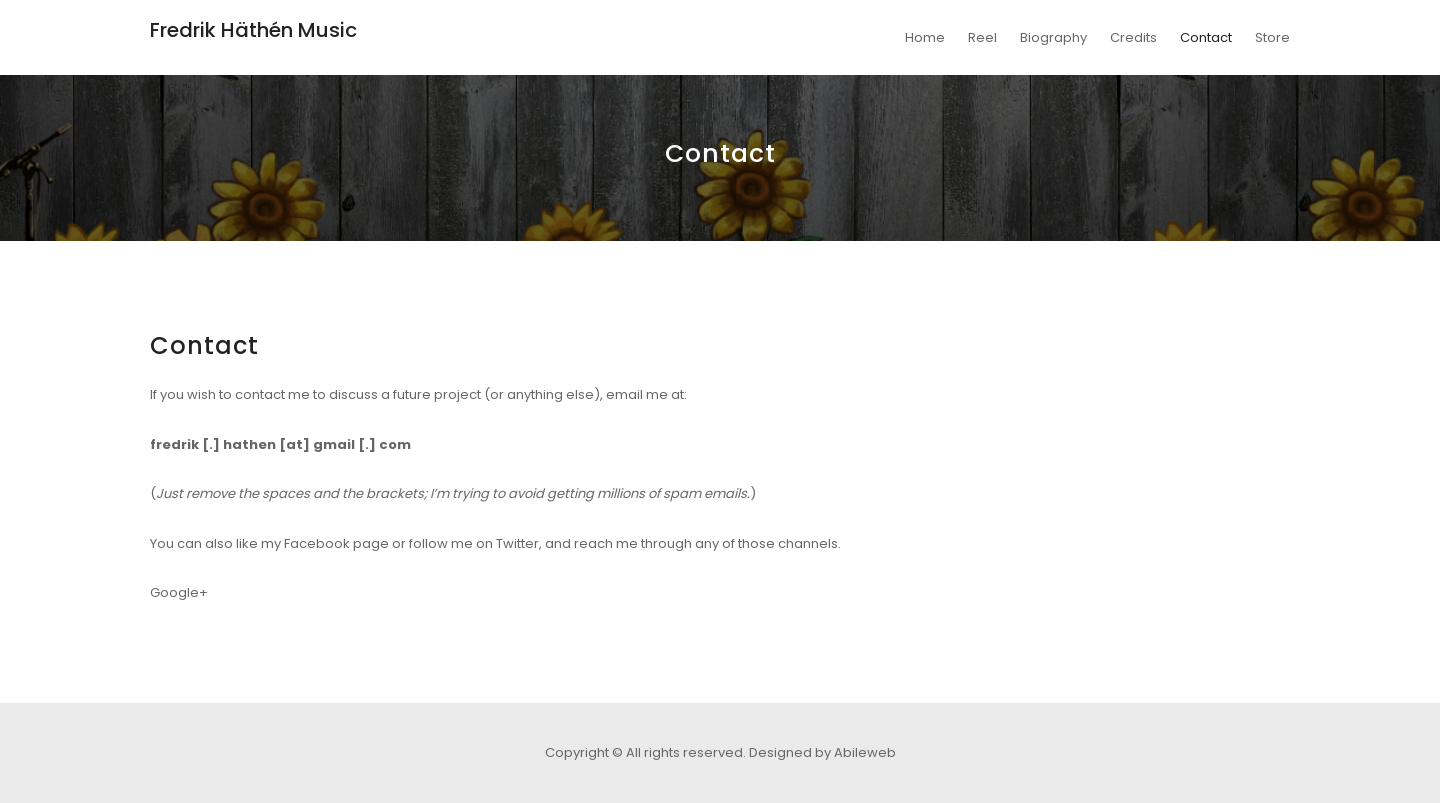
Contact (1206, 37)
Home (925, 37)
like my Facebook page (312, 543)
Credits (1133, 37)
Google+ (179, 592)
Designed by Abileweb (822, 752)
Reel (982, 37)
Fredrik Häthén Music (253, 30)
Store (1272, 37)
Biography (1053, 37)
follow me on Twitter (474, 543)
